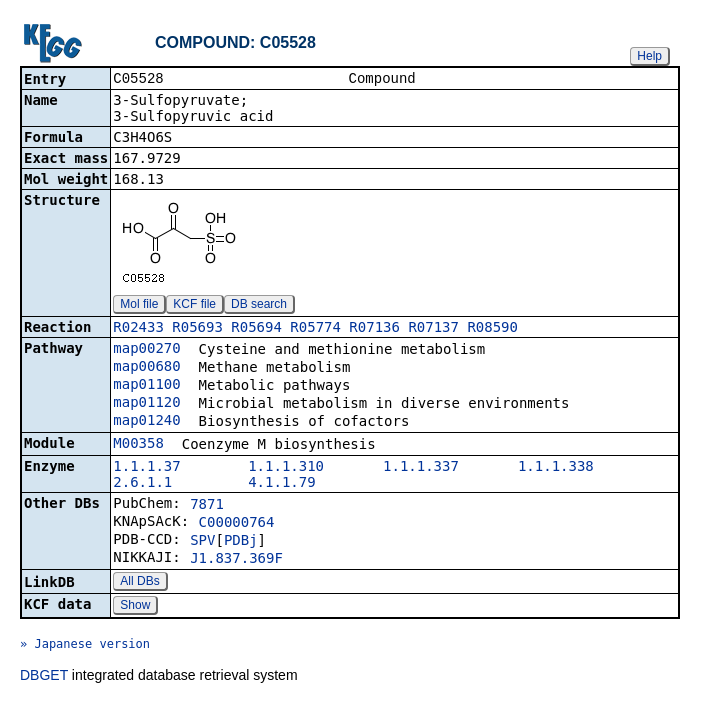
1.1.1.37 (146, 468)
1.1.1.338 (556, 468)
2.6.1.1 (142, 484)
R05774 (315, 329)
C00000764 (237, 524)
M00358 (138, 445)
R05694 (256, 329)
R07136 (374, 329)
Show (135, 607)
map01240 (146, 422)
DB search (259, 306)
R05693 (197, 329)
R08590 (492, 329)
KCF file (194, 306)
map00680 (146, 368)
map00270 (146, 350)
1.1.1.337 (421, 468)
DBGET (44, 677)
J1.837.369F (236, 560)
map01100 (146, 386)
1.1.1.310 (286, 468)
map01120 (146, 404)
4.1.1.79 (281, 484)
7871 (207, 506)
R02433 (138, 329)
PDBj (241, 542)
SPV (202, 542)
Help (649, 56)
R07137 (433, 329)
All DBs (139, 583)
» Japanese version (85, 646)
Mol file (139, 306)
